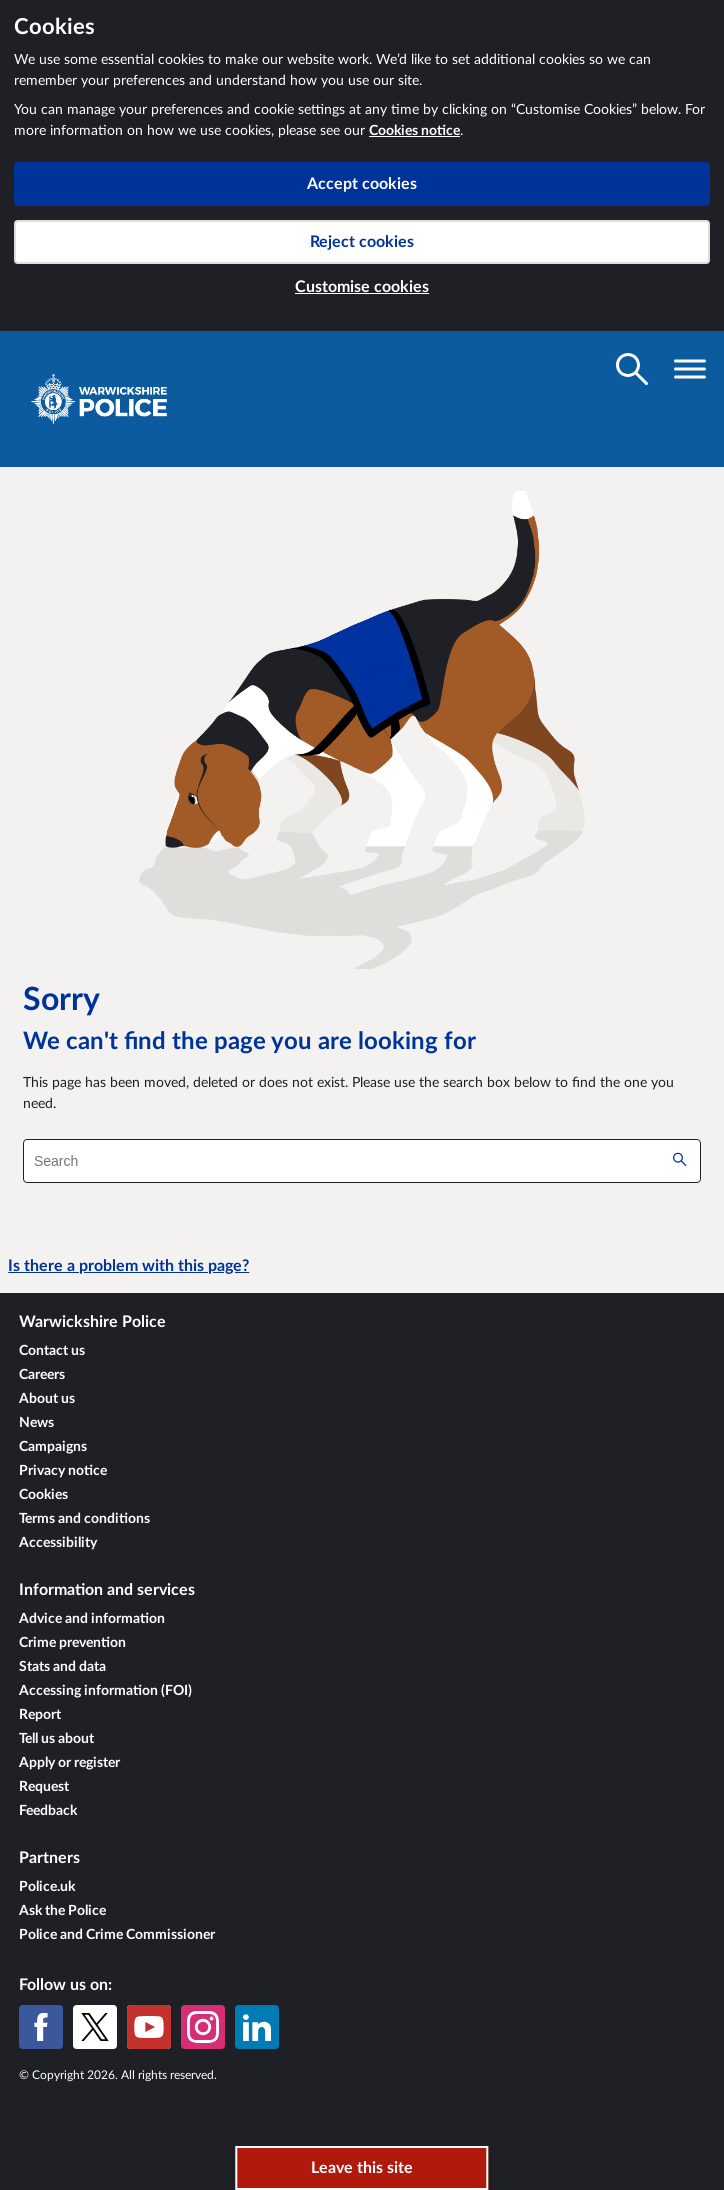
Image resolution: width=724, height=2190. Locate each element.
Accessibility (58, 1543)
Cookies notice (414, 131)
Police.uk (47, 1887)
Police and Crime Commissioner (117, 1935)
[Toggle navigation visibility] (690, 369)
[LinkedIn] (257, 2027)
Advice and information (92, 1619)
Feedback (48, 1811)
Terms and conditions (84, 1519)
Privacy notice (63, 1471)
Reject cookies (362, 242)
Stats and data (62, 1667)
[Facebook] (41, 2027)
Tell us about (56, 1739)
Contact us (52, 1351)
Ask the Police (62, 1911)
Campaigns (53, 1447)
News (36, 1423)
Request (44, 1787)
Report (40, 1715)
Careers (42, 1375)
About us (47, 1399)
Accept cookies (362, 184)
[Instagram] (203, 2027)
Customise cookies (362, 287)
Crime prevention (72, 1643)
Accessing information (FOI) (105, 1691)
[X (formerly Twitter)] (95, 2027)
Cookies (43, 1495)
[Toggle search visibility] (632, 369)
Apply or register (69, 1763)
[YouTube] (149, 2027)
